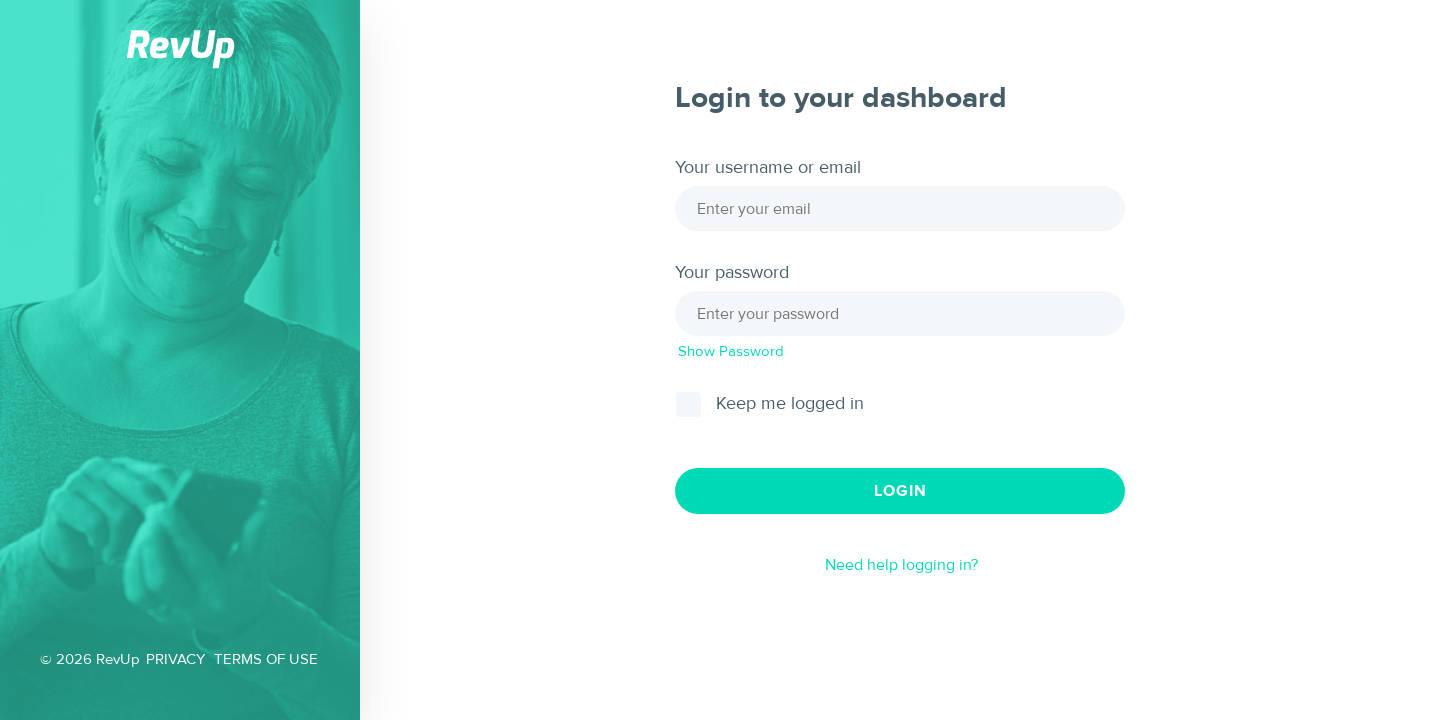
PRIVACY (175, 659)
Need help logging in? (901, 565)
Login (900, 491)
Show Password (731, 351)
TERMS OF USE (266, 659)
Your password (732, 273)
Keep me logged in (790, 404)
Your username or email (768, 168)
